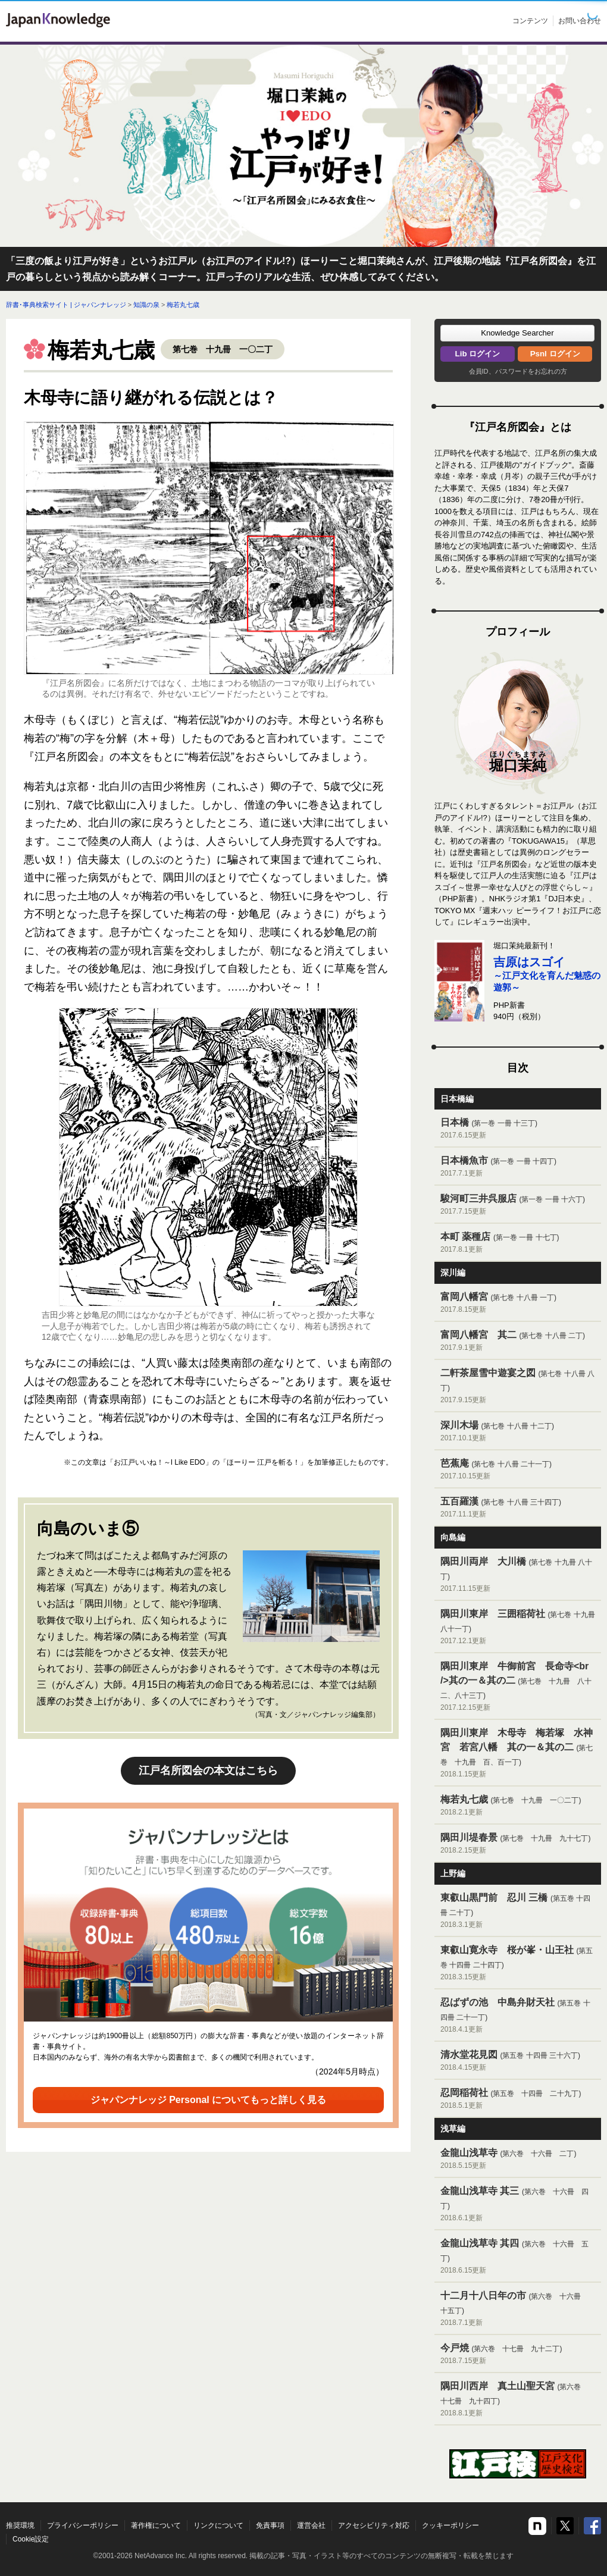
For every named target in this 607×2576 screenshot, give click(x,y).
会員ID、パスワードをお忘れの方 (518, 371)
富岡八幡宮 (517, 1303)
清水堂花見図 (517, 2061)
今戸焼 (517, 2354)
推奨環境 (20, 2525)
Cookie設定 (30, 2539)
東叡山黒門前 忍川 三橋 (517, 1911)
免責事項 (270, 2525)
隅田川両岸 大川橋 (517, 1575)
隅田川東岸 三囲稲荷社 (517, 1627)
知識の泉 (146, 304)
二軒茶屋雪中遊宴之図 (517, 1386)
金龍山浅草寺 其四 (517, 2257)
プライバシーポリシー (82, 2525)
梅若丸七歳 (183, 304)
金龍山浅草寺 (517, 2159)
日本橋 (517, 1128)
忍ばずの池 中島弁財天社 (517, 2016)
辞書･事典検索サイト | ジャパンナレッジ (66, 304)
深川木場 (517, 1431)
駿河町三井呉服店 (517, 1205)
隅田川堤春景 (517, 1844)
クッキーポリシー (450, 2525)
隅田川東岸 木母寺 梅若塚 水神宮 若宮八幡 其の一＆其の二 (517, 1753)
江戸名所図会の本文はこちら (208, 1770)
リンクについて (218, 2525)
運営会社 (311, 2525)
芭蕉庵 (517, 1469)
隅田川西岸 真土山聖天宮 (517, 2399)
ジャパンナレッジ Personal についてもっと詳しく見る (208, 2100)
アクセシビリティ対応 (373, 2525)
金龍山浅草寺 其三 (517, 2204)
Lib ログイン (477, 353)
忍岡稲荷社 (517, 2099)
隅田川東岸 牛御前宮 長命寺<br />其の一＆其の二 (517, 1687)
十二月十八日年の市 (517, 2309)
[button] (517, 333)
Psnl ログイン (555, 353)
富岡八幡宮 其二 (517, 1341)
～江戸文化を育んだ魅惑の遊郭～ (546, 975)
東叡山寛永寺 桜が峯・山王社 (517, 1963)
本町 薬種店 (517, 1243)
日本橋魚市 (517, 1167)
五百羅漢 (517, 1507)
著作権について (156, 2525)
